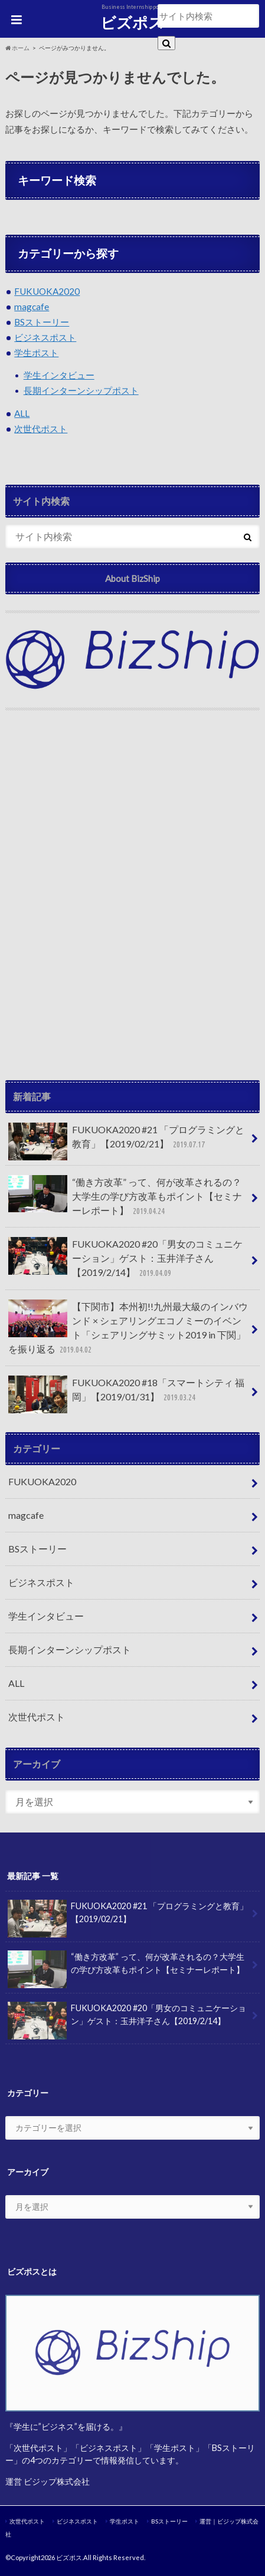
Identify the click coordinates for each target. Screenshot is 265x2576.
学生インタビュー (59, 375)
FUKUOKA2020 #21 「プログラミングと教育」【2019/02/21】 (126, 1141)
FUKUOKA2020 (47, 291)
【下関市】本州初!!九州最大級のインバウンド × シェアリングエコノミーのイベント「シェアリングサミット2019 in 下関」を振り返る (128, 1328)
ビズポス (132, 22)
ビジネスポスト (45, 337)
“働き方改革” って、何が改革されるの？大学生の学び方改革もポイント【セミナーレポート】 (125, 1196)
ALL (22, 413)
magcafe (31, 306)
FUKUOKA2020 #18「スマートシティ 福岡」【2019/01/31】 (126, 1394)
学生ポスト (36, 352)
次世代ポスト (40, 428)
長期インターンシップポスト (81, 390)
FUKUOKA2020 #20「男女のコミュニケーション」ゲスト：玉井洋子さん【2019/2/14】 (125, 1258)
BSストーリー (41, 322)
